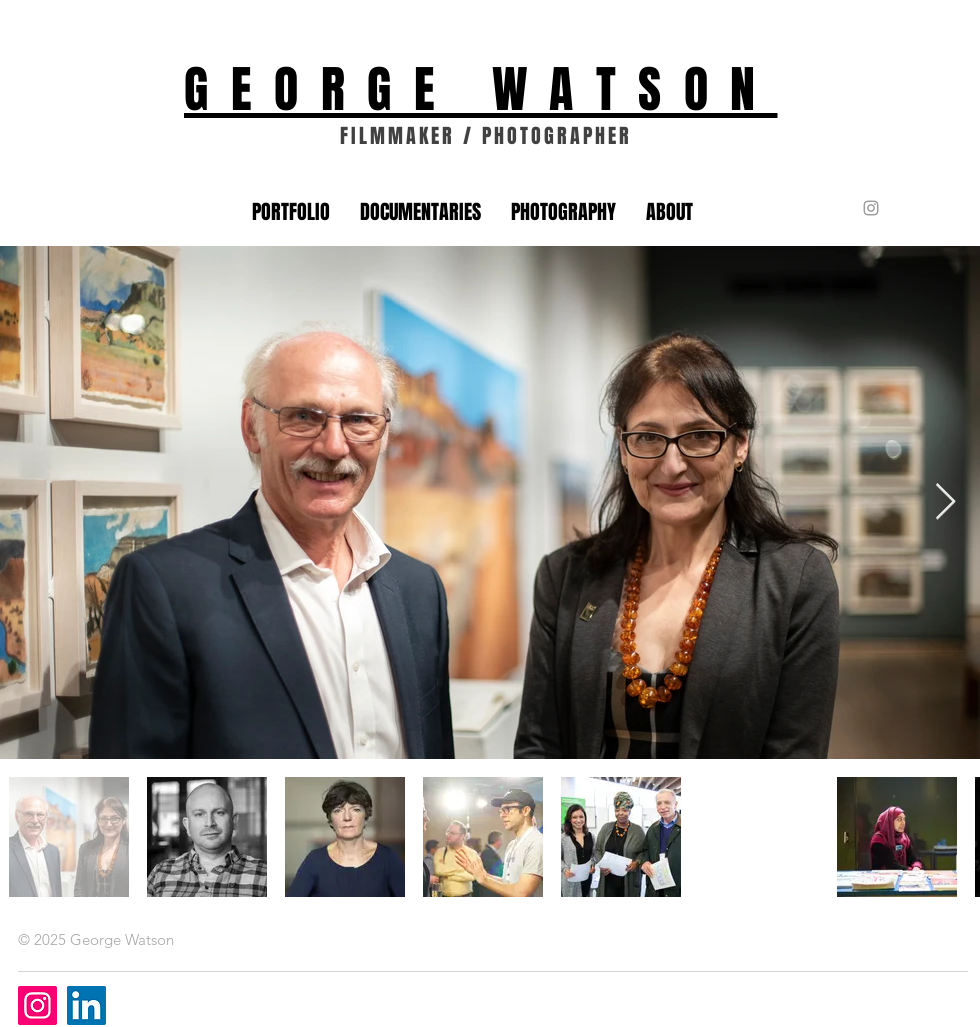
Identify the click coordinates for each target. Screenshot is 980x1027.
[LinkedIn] (86, 1005)
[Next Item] (945, 502)
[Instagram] (37, 1005)
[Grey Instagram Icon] (871, 208)
